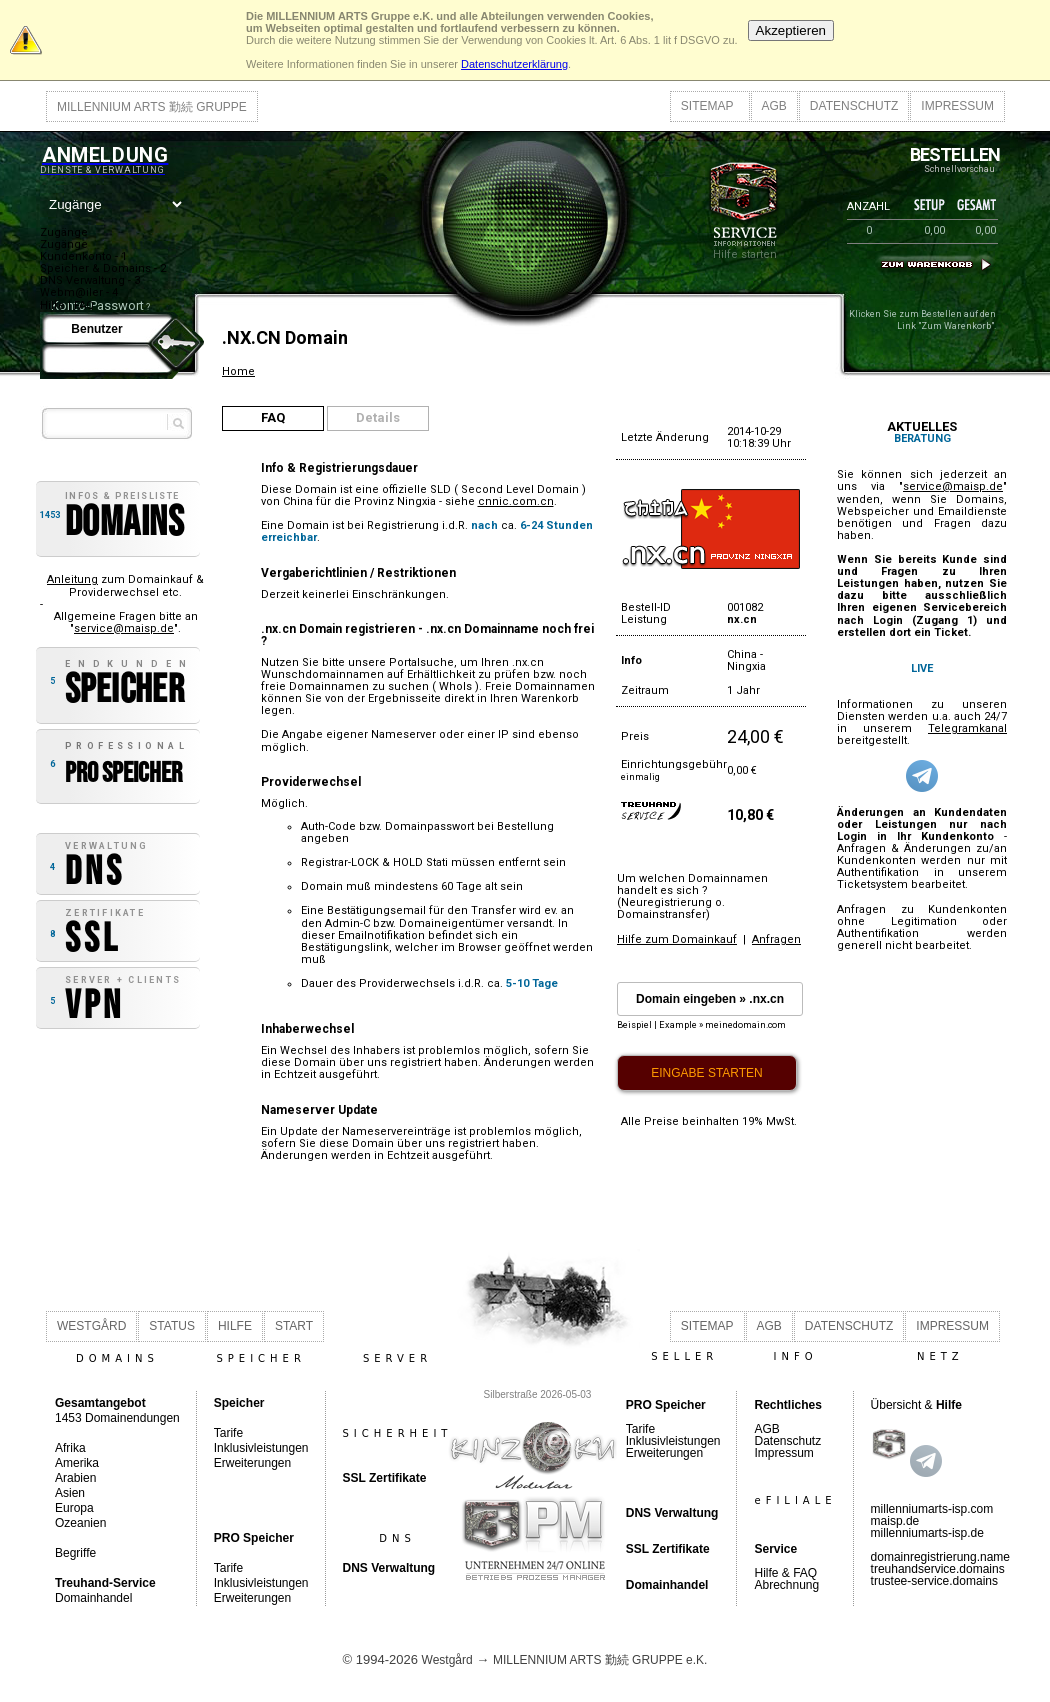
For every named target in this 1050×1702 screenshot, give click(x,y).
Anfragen (776, 939)
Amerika (77, 1463)
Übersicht (896, 1405)
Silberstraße (511, 1394)
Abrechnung (786, 1585)
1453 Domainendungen (117, 1410)
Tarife (228, 1433)
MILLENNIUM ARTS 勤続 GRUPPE (152, 107)
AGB (774, 106)
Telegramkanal (967, 728)
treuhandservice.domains (938, 1569)
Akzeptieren (791, 30)
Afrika (70, 1448)
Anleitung (72, 579)
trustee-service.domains (934, 1581)
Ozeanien (80, 1523)
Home (238, 371)
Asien (70, 1493)
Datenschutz (787, 1441)
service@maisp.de (124, 628)
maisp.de (895, 1521)
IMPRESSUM (957, 106)
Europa (74, 1508)
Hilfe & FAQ (785, 1573)
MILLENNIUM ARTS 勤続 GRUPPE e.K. (600, 1660)
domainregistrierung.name (940, 1557)
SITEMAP (707, 106)
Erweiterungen (252, 1463)
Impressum (783, 1453)
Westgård (447, 1660)
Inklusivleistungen (261, 1448)
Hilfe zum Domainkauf (677, 939)
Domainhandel (93, 1598)
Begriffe (75, 1553)
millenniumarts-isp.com (932, 1509)
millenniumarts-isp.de (927, 1533)
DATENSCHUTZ (854, 106)
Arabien (75, 1478)
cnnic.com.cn (516, 501)
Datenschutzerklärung (514, 64)
